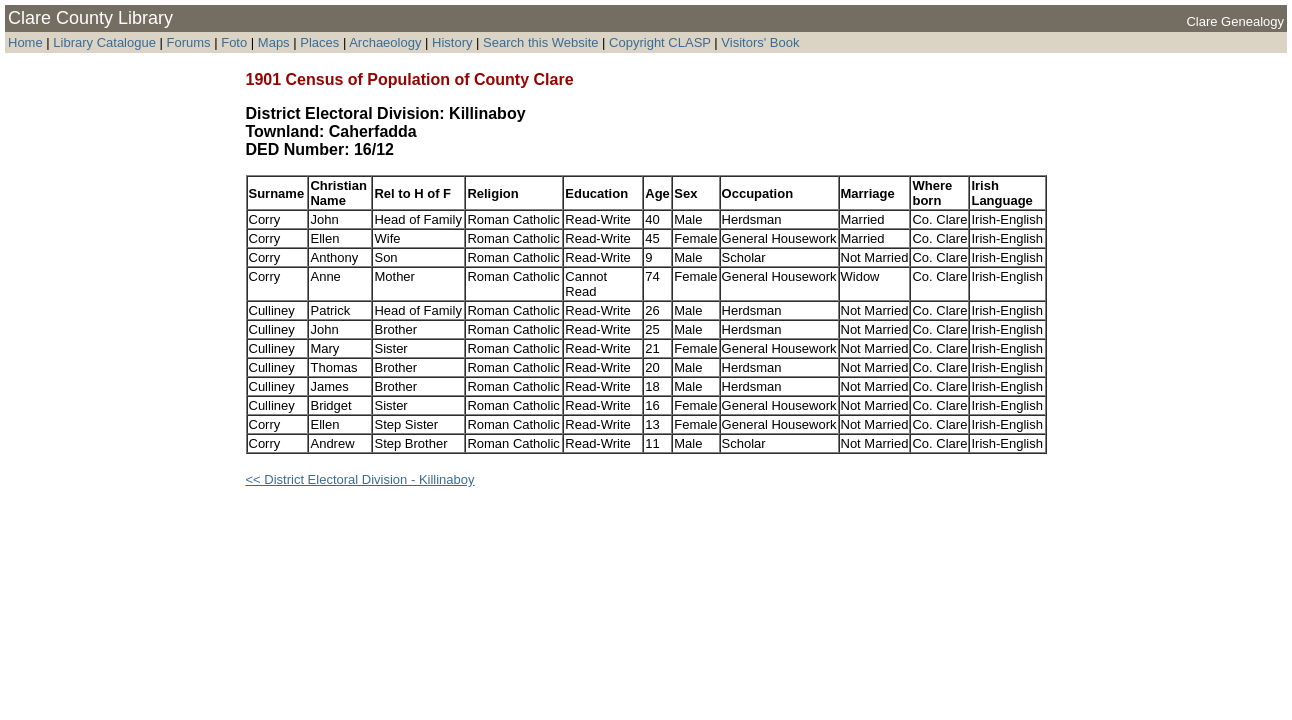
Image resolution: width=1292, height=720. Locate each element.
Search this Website (540, 42)
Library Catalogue (104, 42)
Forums (189, 42)
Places (319, 42)
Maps (274, 42)
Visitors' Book (760, 42)
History (452, 42)
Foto (236, 42)
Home (25, 42)
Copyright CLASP (660, 42)
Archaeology (385, 42)
